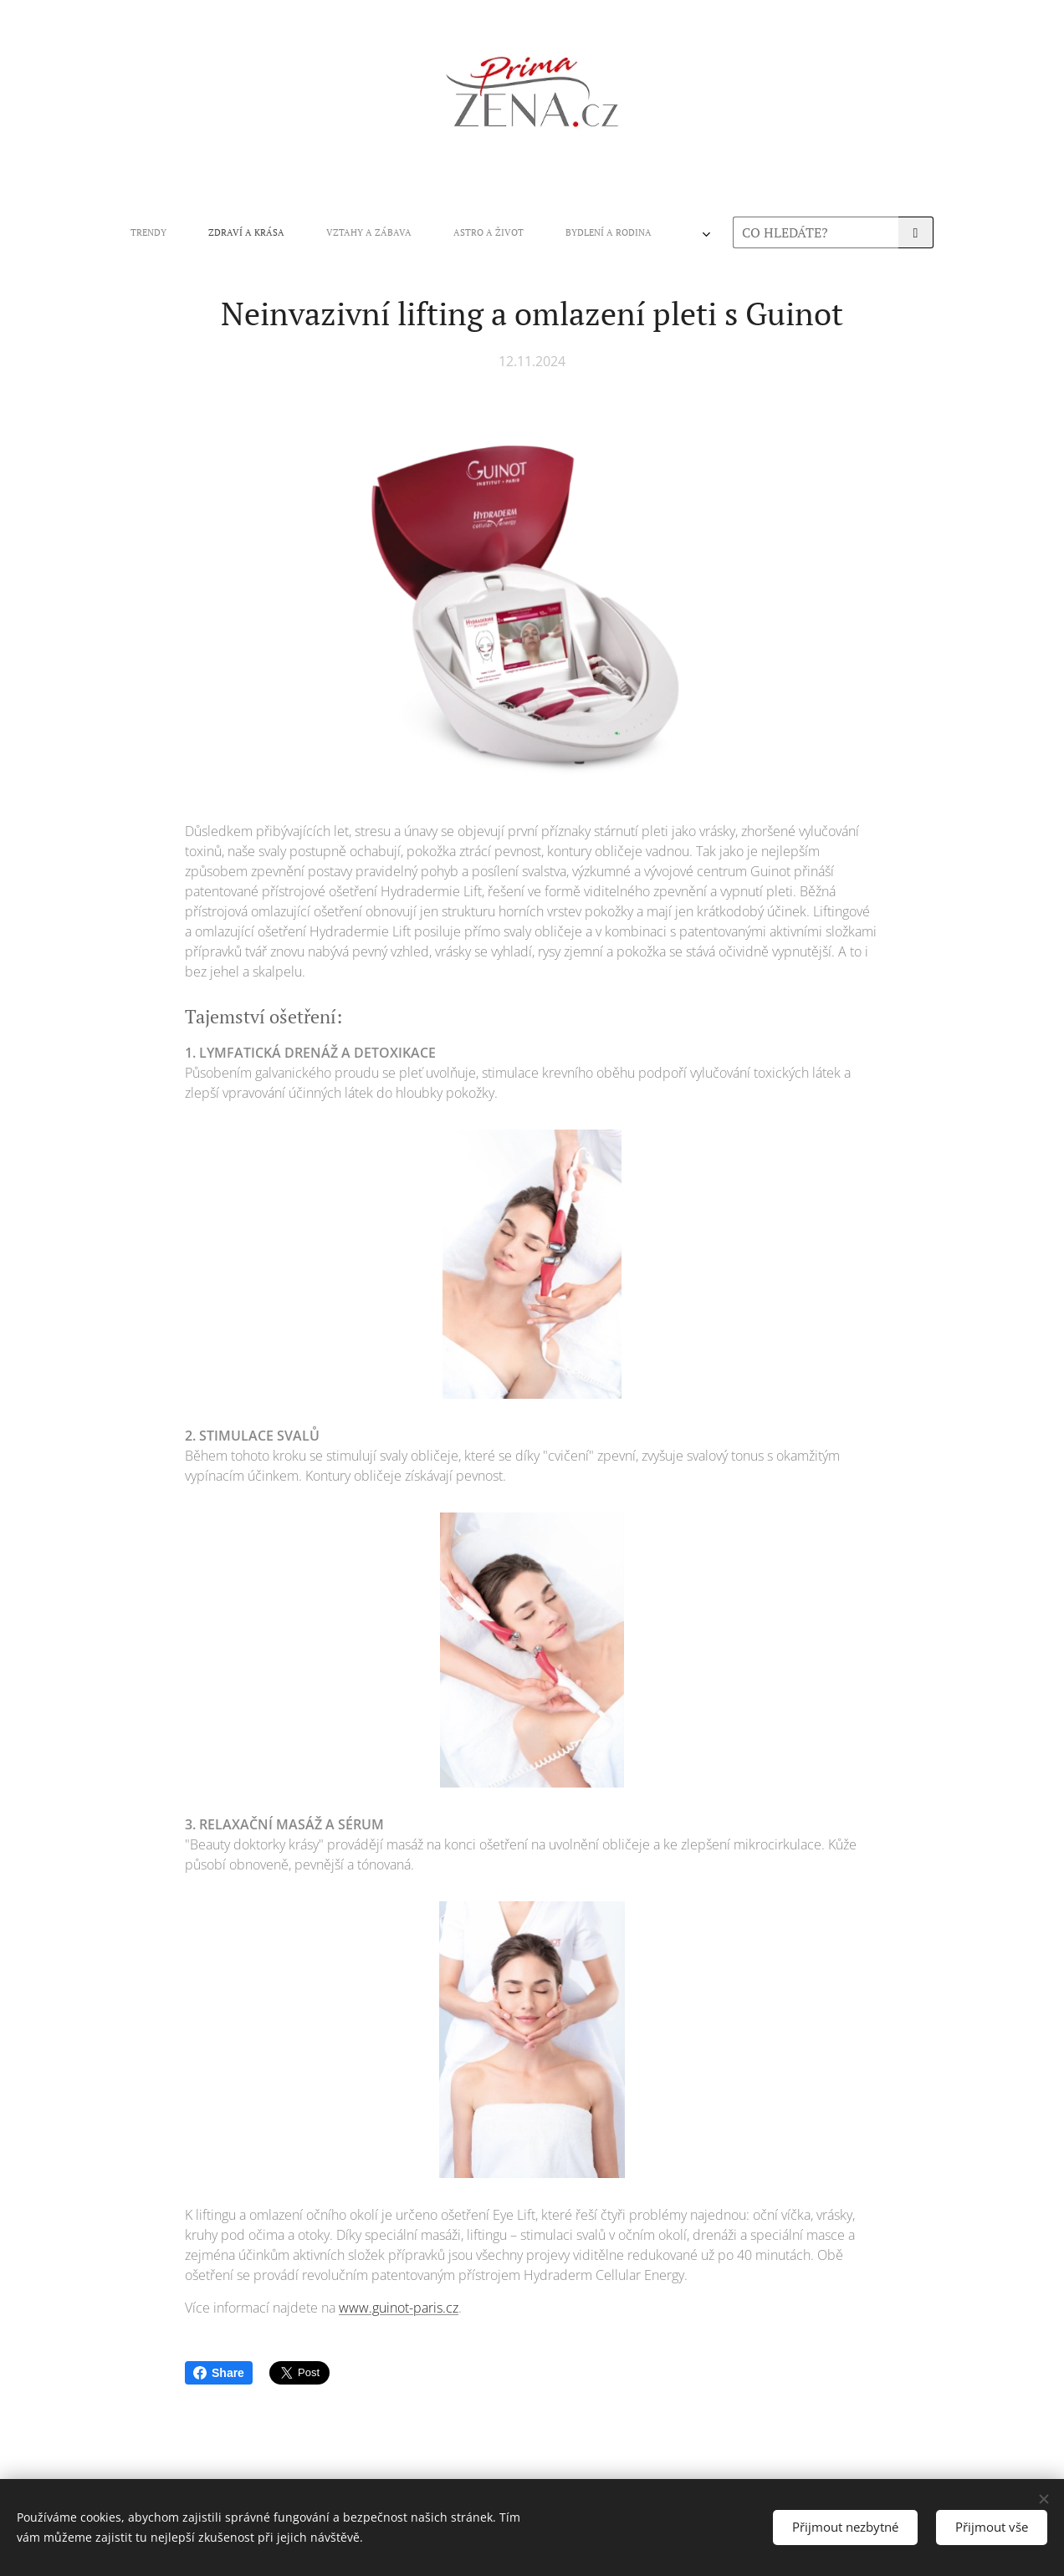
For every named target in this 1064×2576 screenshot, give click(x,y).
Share (218, 2373)
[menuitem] (308, 232)
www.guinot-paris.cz (398, 2307)
